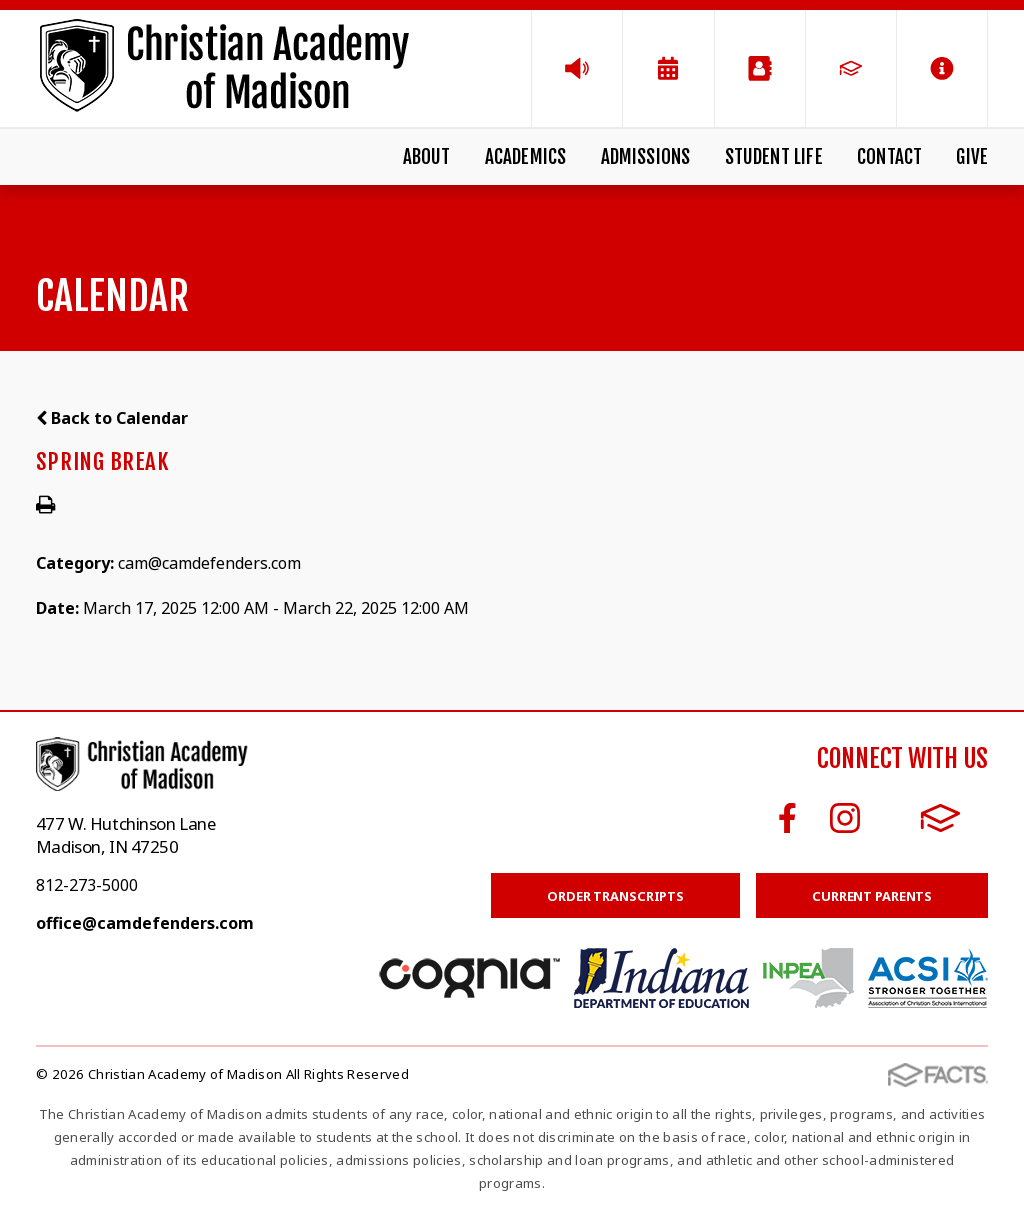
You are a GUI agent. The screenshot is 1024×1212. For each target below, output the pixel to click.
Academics (526, 157)
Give (972, 157)
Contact (889, 157)
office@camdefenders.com (145, 923)
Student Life (774, 157)
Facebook (787, 818)
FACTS (940, 818)
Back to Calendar (112, 418)
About (427, 157)
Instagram (845, 818)
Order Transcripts (615, 896)
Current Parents (872, 896)
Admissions (646, 157)
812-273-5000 (87, 885)
